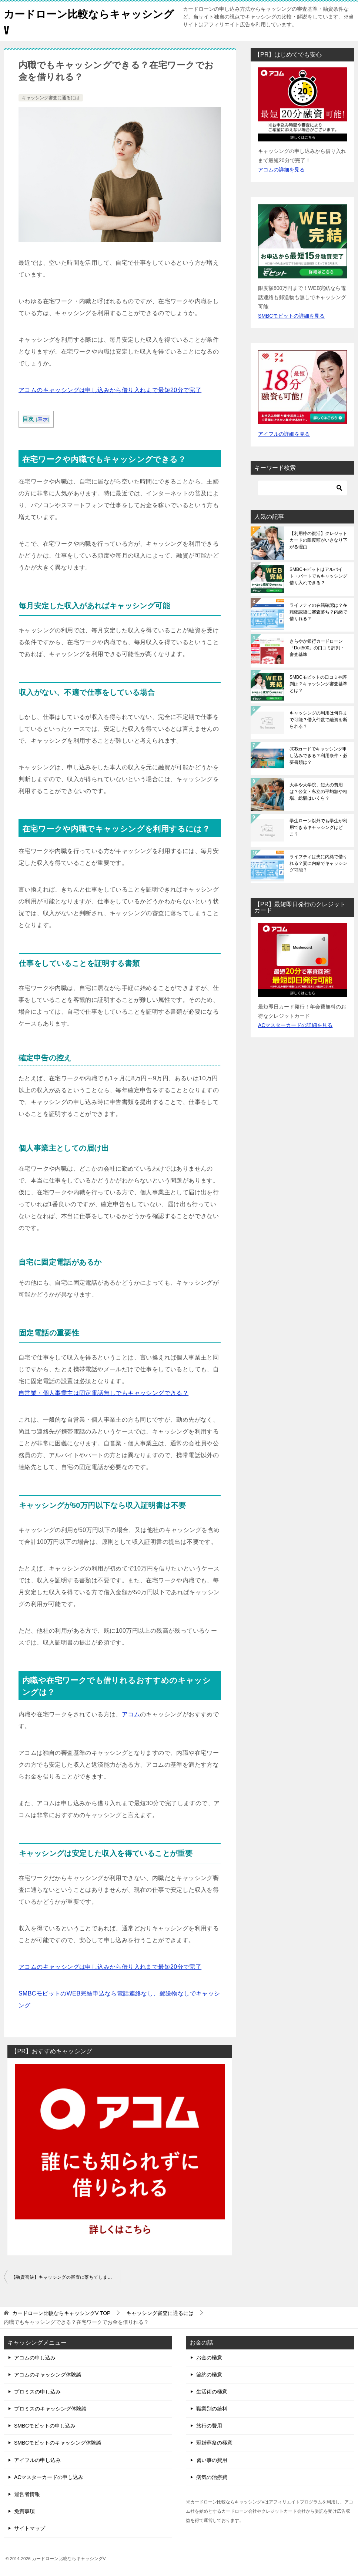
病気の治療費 (211, 2477)
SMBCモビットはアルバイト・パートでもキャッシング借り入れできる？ (318, 576)
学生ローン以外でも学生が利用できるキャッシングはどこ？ (318, 827)
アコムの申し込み (35, 2358)
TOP (61, 2313)
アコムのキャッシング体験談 (47, 2375)
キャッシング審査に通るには (51, 97)
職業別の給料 (211, 2409)
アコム (131, 1714)
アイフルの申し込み (37, 2460)
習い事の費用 (211, 2460)
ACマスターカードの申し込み (48, 2477)
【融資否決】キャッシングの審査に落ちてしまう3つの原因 (65, 2277)
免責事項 (24, 2511)
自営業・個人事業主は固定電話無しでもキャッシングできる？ (103, 1393)
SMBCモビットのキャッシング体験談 (57, 2443)
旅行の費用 (209, 2426)
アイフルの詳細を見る (284, 434)
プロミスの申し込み (37, 2392)
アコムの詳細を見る (281, 170)
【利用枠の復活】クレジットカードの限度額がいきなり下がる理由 (318, 540)
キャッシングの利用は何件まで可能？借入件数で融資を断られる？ (318, 719)
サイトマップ (29, 2528)
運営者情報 (27, 2494)
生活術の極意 (211, 2392)
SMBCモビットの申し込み (45, 2426)
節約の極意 (209, 2375)
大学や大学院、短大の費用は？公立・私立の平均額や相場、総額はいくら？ (318, 791)
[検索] (302, 488)
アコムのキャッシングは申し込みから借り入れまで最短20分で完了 (110, 390)
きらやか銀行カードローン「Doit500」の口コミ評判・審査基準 (317, 648)
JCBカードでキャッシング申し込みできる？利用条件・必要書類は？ (318, 755)
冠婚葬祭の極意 (214, 2443)
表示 (42, 419)
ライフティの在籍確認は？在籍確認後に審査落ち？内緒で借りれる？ (318, 612)
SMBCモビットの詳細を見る (291, 316)
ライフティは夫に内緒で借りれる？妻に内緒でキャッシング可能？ (318, 863)
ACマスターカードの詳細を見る (295, 1025)
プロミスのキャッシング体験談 (50, 2409)
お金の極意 (209, 2358)
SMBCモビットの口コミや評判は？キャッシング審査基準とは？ (318, 684)
